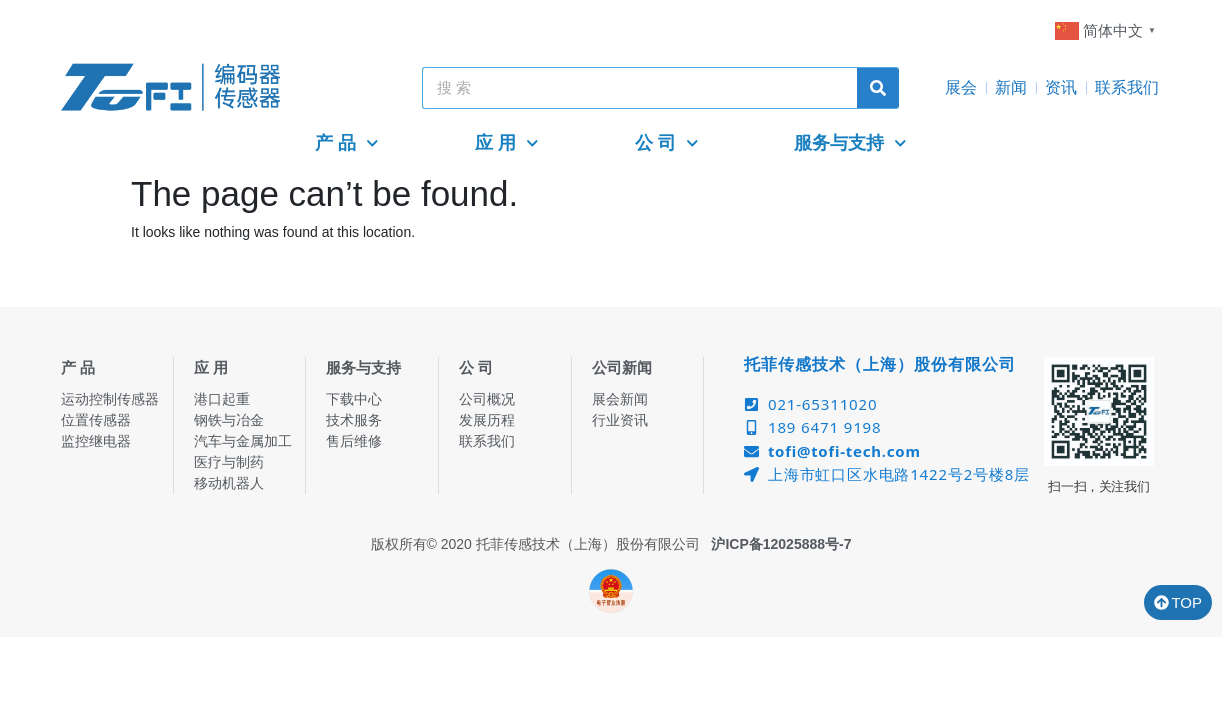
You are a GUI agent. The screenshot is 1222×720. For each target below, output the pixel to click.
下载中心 (354, 399)
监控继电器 (96, 441)
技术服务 (354, 420)
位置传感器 (96, 420)
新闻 (1011, 87)
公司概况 (487, 399)
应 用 (507, 143)
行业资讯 (620, 420)
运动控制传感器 (110, 399)
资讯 (1061, 87)
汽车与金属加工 (243, 441)
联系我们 (1127, 87)
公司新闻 (622, 367)
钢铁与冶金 (229, 420)
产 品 (347, 143)
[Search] (878, 88)
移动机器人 (229, 483)
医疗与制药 (229, 462)
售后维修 (354, 441)
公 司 (667, 143)
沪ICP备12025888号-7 (781, 544)
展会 (961, 87)
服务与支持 (850, 143)
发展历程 (487, 420)
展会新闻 (620, 399)
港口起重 (222, 399)
